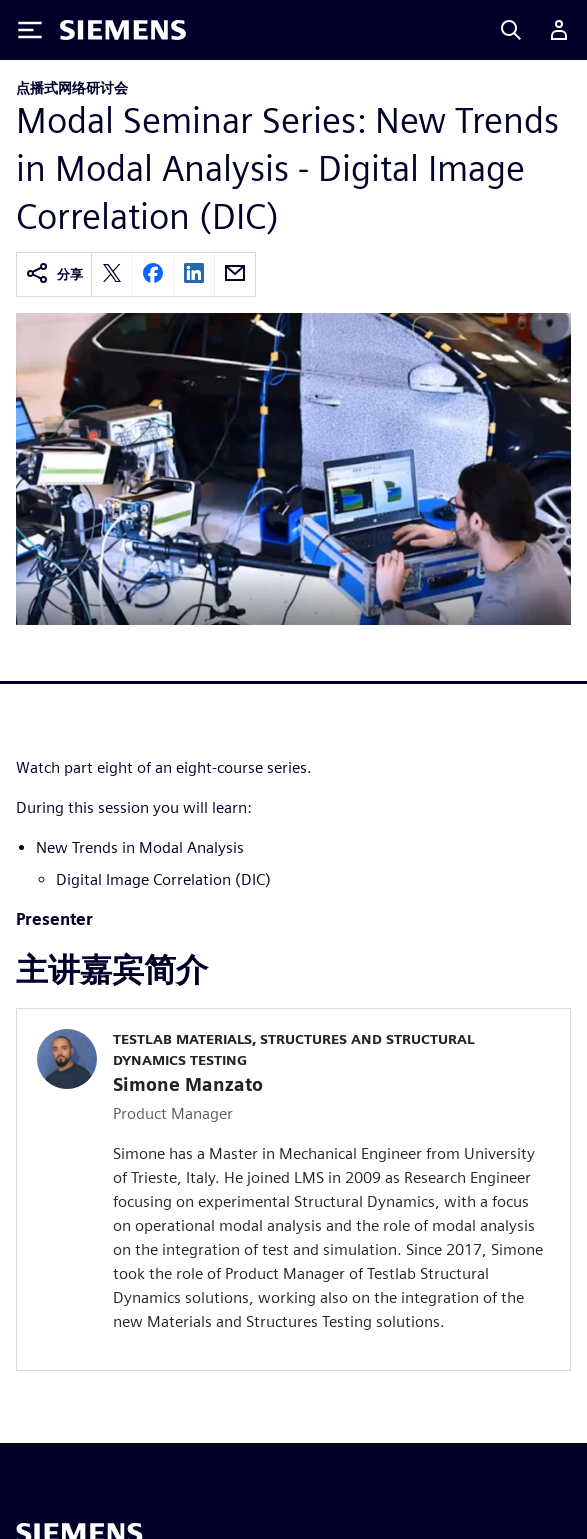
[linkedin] (194, 274)
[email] (235, 274)
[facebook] (153, 274)
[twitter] (112, 274)
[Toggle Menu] (30, 30)
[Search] (511, 30)
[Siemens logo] (123, 30)
